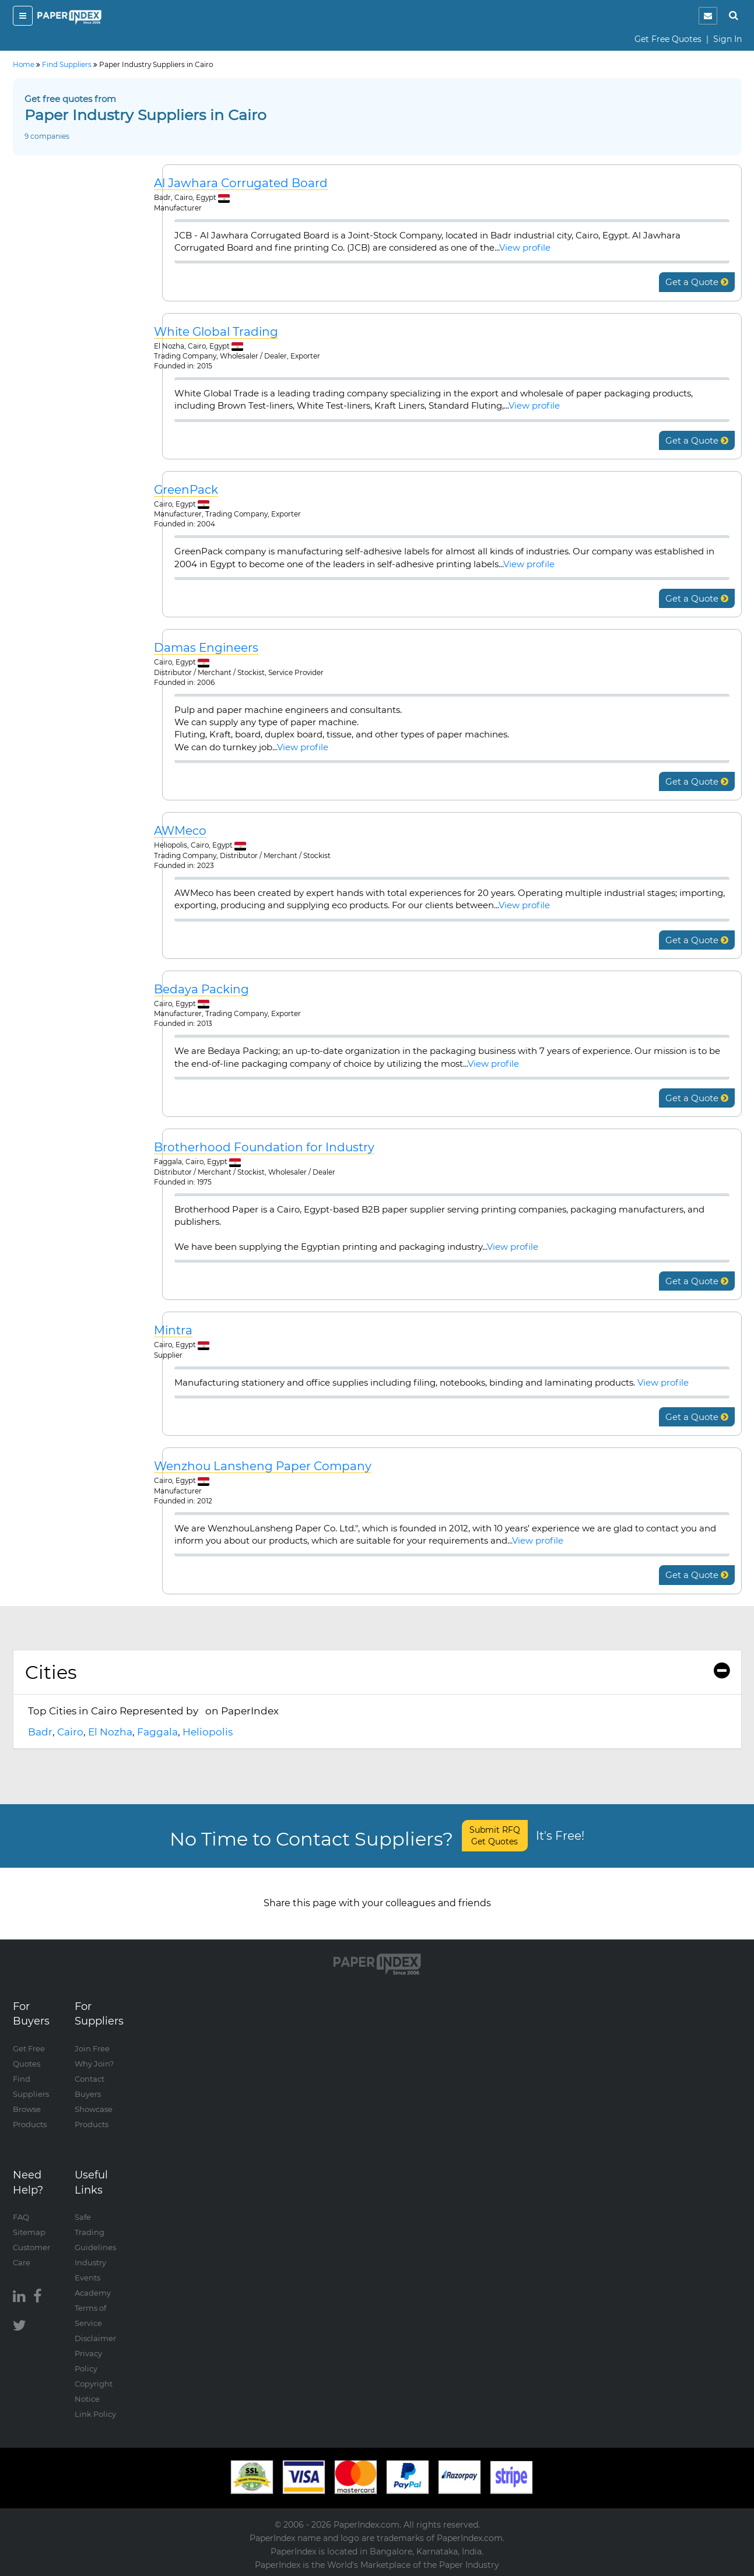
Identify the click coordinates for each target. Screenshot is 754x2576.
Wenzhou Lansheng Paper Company (262, 1466)
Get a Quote (696, 281)
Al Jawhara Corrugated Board (241, 183)
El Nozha (110, 1732)
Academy (93, 2292)
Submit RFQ (494, 1836)
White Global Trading (216, 332)
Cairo (70, 1732)
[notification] (708, 15)
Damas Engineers (206, 648)
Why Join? (94, 2063)
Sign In (727, 39)
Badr (40, 1732)
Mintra (173, 1330)
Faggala (157, 1732)
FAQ (21, 2217)
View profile (524, 247)
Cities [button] (377, 1672)
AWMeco (180, 831)
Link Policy (95, 2414)
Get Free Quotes (668, 39)
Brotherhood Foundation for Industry (264, 1147)
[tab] (377, 1672)
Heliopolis (208, 1732)
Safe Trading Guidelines (95, 2232)
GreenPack (186, 490)
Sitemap (29, 2232)
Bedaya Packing (201, 989)
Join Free (92, 2048)
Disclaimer (95, 2338)
